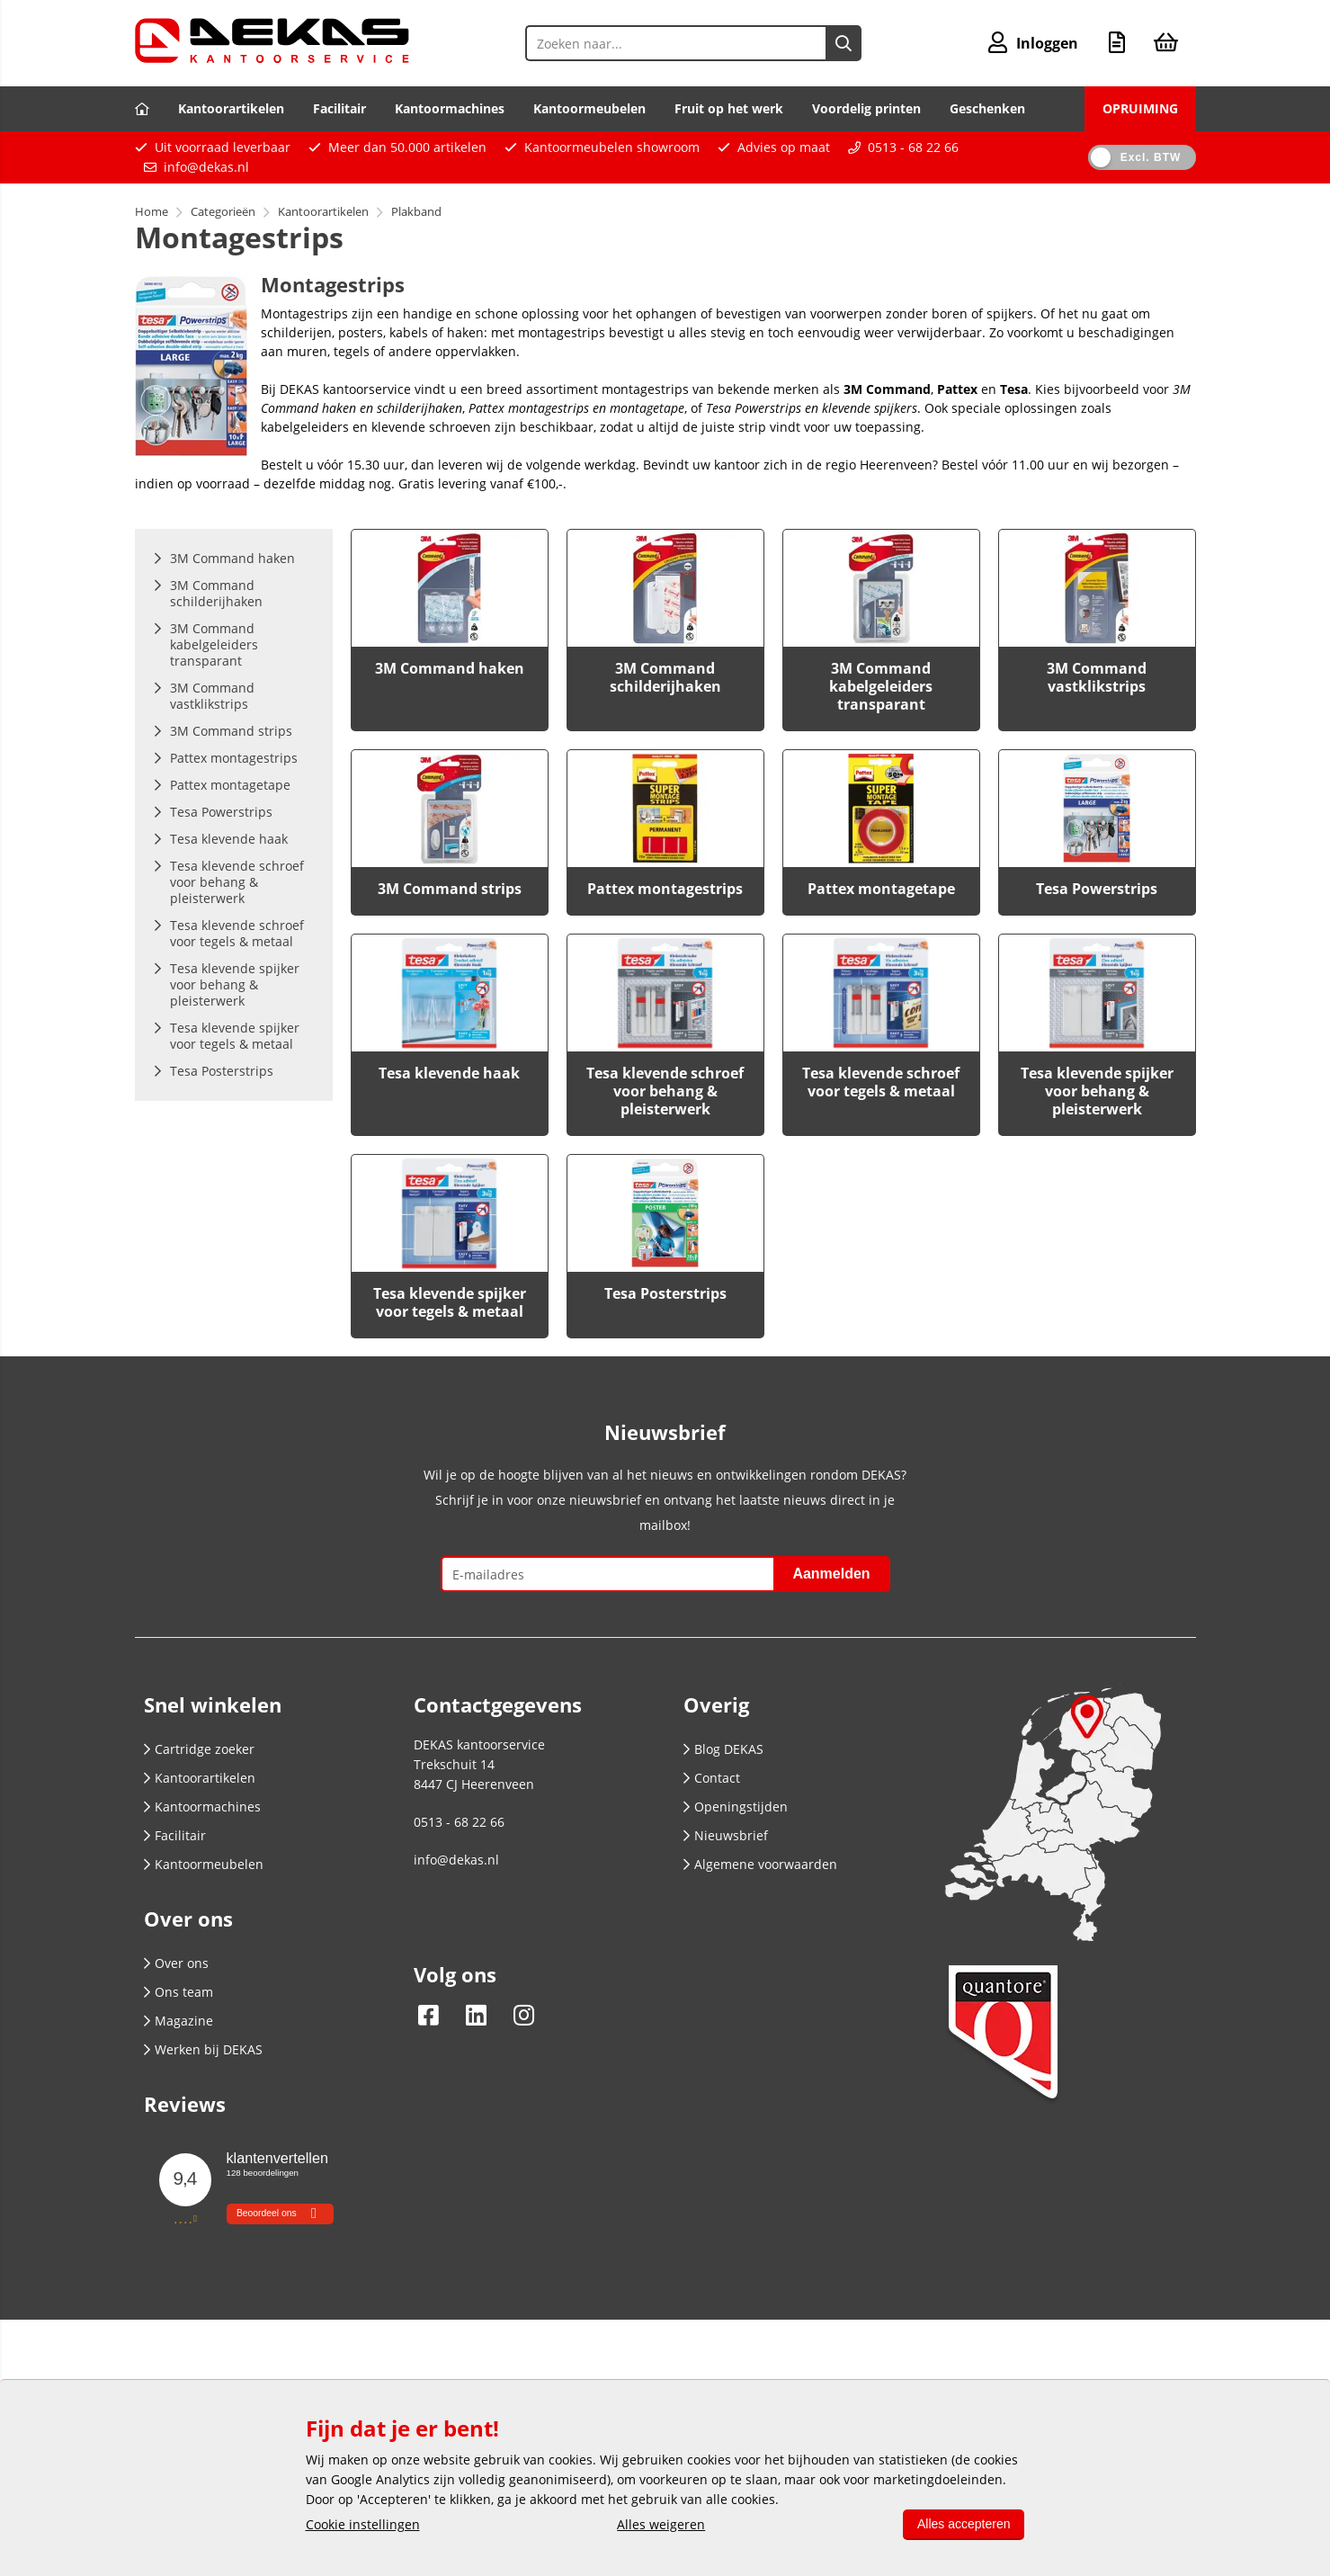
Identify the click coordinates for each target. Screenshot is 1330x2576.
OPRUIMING (1140, 108)
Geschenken (987, 108)
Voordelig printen (866, 108)
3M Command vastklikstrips (1097, 677)
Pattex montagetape (881, 889)
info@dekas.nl (206, 166)
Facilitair (339, 108)
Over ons (176, 1963)
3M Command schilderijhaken (665, 677)
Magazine (178, 2020)
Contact (711, 1777)
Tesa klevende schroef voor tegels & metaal (881, 1082)
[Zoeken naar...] (843, 43)
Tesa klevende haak (449, 1073)
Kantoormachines (449, 108)
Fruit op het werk (728, 108)
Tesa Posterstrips (665, 1293)
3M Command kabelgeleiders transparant (881, 686)
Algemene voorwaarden (760, 1864)
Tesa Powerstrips (1096, 889)
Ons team (178, 1991)
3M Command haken (449, 668)
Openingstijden (735, 1806)
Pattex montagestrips (665, 889)
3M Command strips (450, 889)
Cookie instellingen (363, 2524)
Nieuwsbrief (725, 1835)
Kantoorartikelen (231, 108)
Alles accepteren (964, 2524)
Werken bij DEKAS (203, 2049)
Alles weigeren (661, 2524)
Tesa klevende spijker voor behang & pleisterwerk (1097, 1091)
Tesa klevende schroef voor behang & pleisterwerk (665, 1091)
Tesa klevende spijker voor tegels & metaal (449, 1302)
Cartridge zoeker (199, 1749)
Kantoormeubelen (589, 108)
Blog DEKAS (723, 1749)
